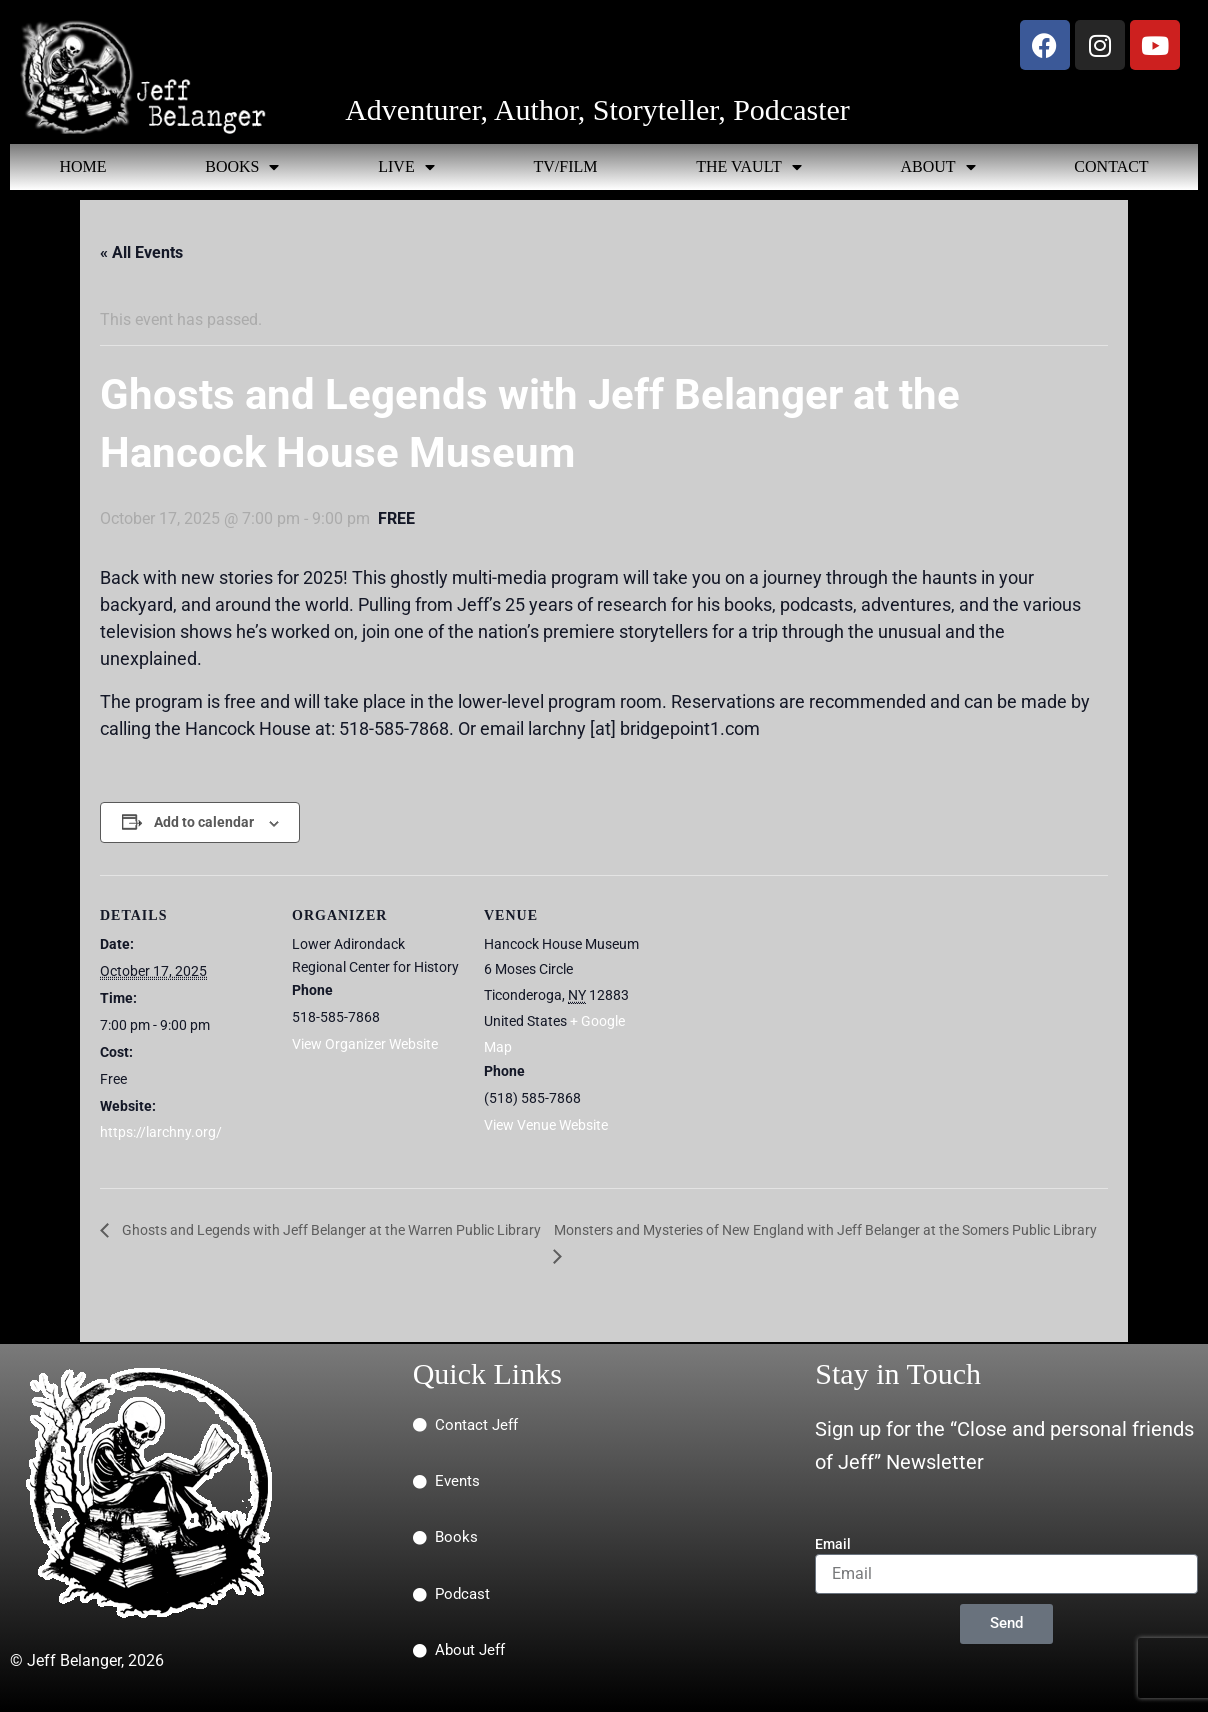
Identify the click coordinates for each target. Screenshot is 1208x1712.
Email (833, 1544)
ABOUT (937, 167)
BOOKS (242, 167)
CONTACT (1111, 166)
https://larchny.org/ (161, 1132)
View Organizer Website (365, 1044)
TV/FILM (565, 166)
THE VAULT (749, 167)
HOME (82, 166)
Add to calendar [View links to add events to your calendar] (204, 822)
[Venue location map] (781, 1012)
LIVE (406, 167)
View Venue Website (546, 1125)
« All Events (141, 252)
